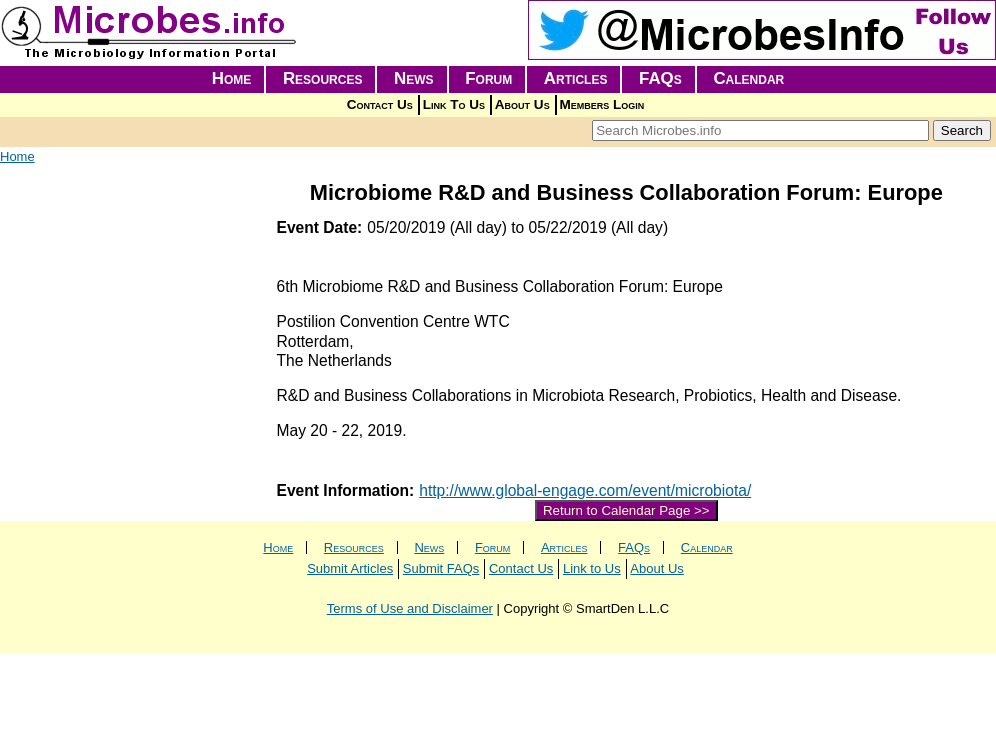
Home (232, 78)
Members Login (602, 104)
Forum (488, 78)
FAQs (660, 78)
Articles (576, 78)
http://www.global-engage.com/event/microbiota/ (585, 490)
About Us (522, 104)
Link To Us (454, 104)
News (414, 78)
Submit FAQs (441, 568)
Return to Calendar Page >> (626, 510)
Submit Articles (350, 568)
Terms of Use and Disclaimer (410, 608)
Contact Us (380, 104)
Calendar (748, 78)
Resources (323, 78)
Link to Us (592, 568)
